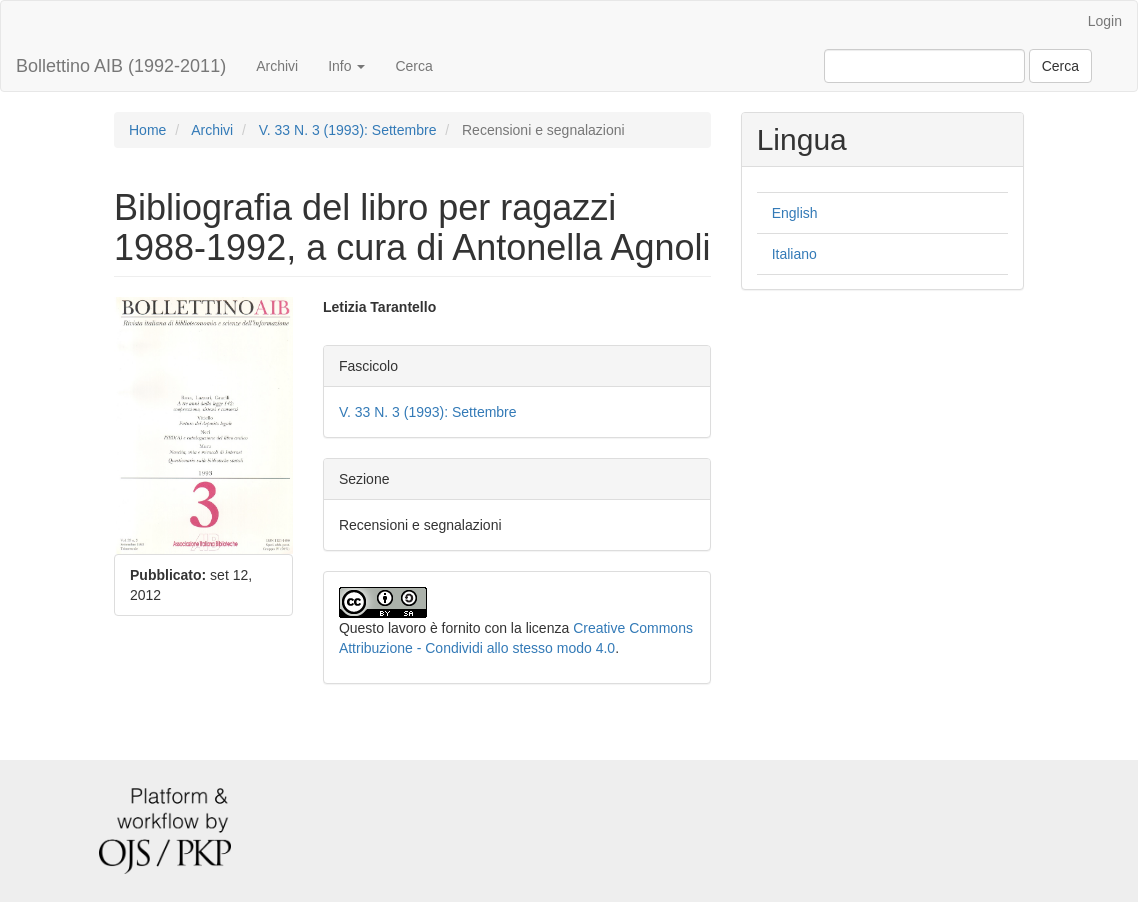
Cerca (413, 66)
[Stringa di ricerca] (924, 66)
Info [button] (346, 66)
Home (147, 130)
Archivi (277, 66)
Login (1105, 21)
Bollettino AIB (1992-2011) (121, 66)
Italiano (794, 254)
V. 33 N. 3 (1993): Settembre (348, 130)
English (795, 213)
